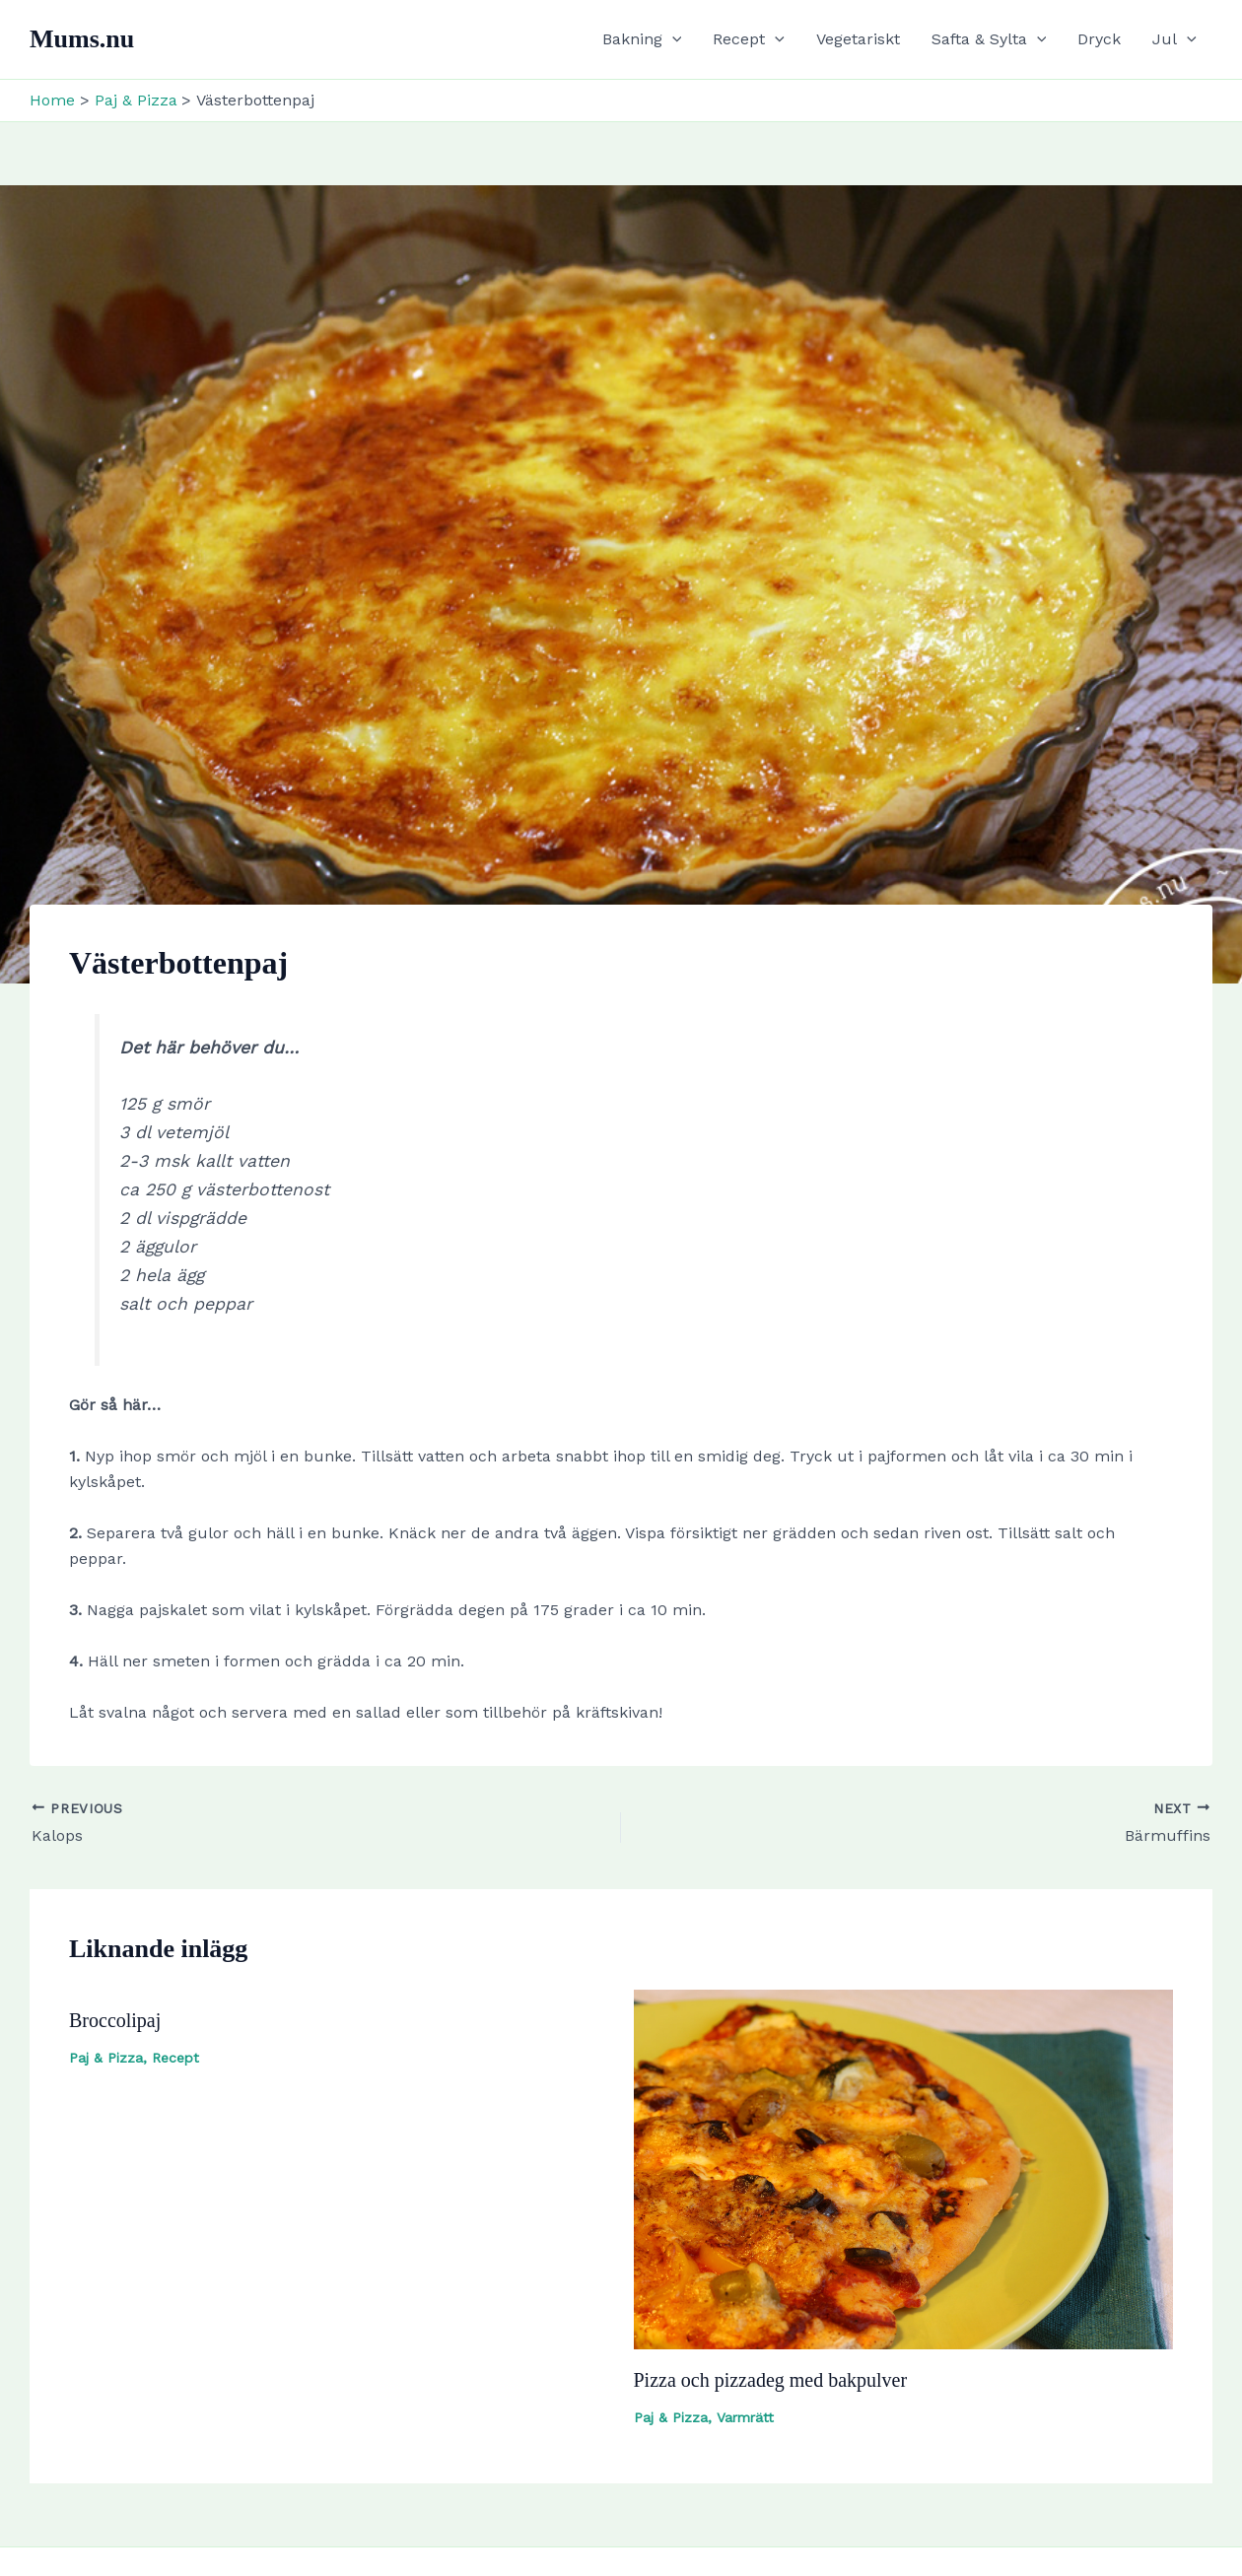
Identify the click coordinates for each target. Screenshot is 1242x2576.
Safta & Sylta (989, 39)
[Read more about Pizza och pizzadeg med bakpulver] (904, 2167)
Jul (1174, 39)
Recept (749, 39)
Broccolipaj (115, 2020)
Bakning (642, 39)
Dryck (1099, 39)
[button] (672, 39)
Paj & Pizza (106, 2058)
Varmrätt (745, 2417)
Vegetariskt (858, 39)
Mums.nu (82, 39)
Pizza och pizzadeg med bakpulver (771, 2380)
